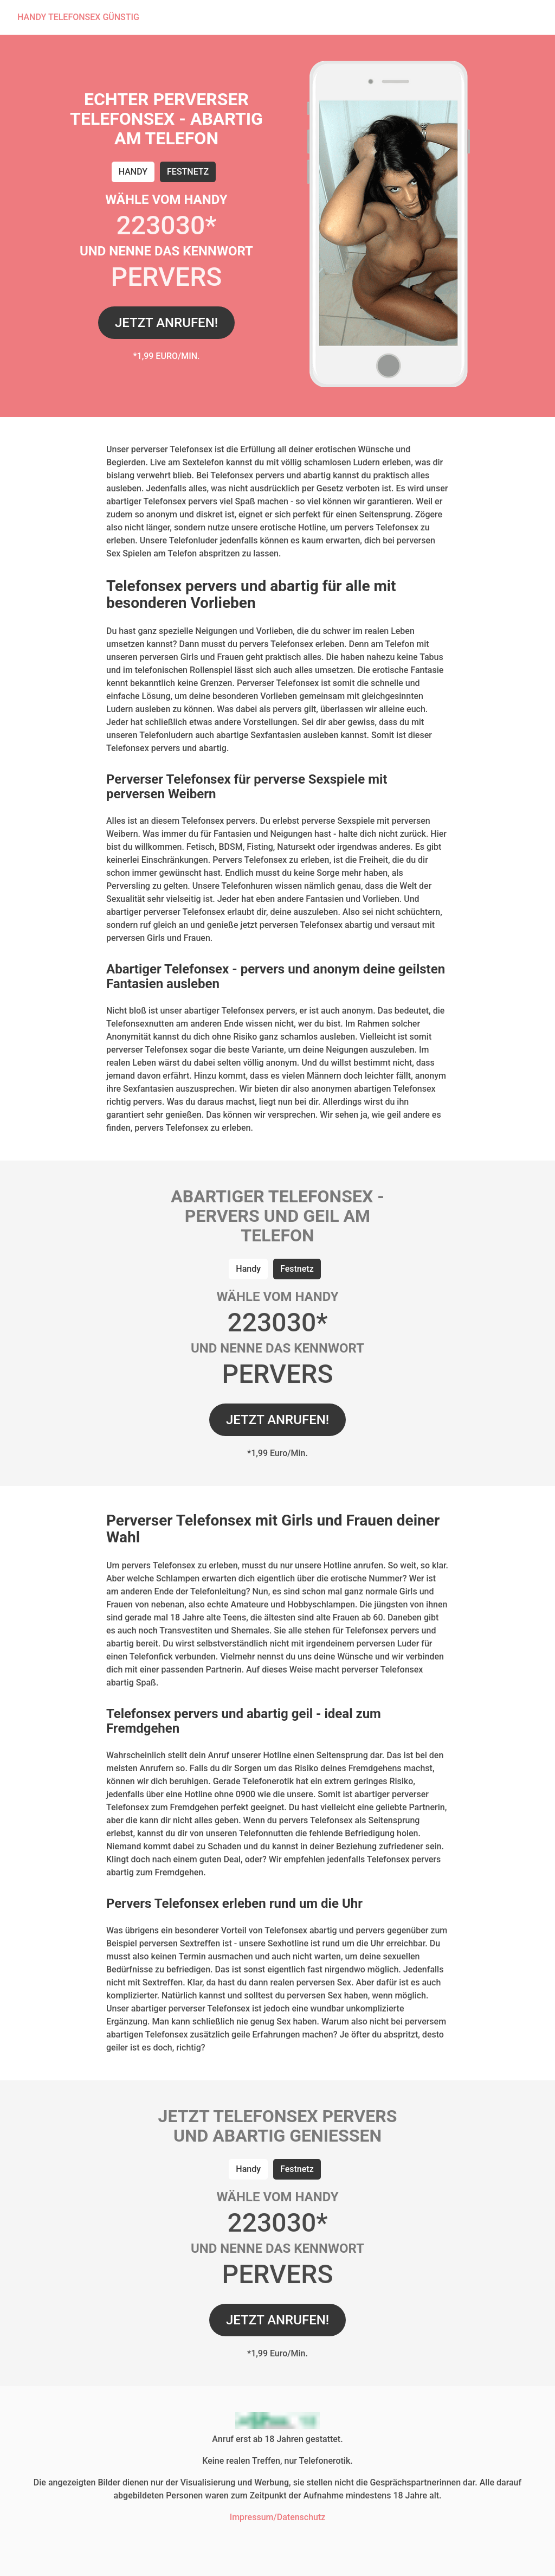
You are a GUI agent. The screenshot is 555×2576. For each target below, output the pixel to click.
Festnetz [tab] (188, 171)
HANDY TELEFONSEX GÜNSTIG (78, 17)
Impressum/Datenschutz (278, 2517)
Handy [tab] (133, 171)
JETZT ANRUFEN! (166, 322)
